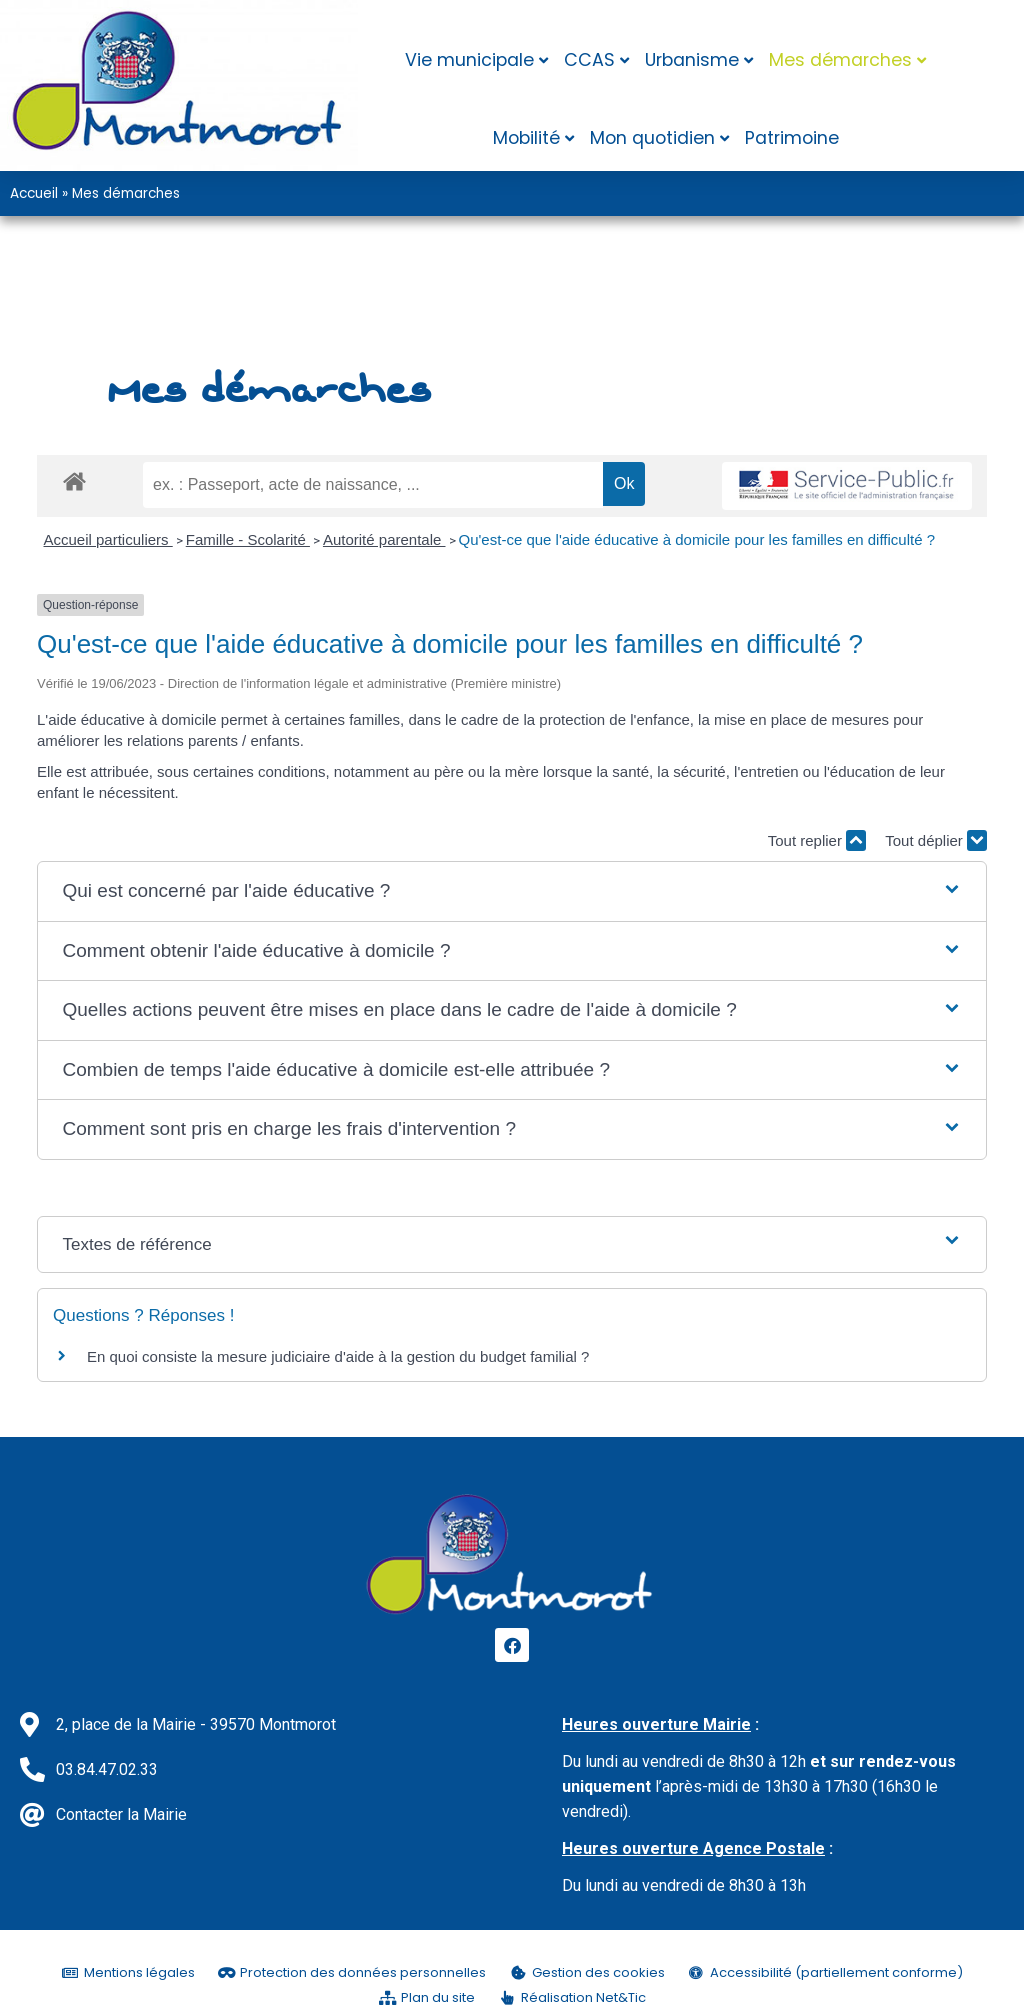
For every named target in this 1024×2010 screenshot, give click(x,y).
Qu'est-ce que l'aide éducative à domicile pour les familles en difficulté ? (697, 539)
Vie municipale (469, 60)
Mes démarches (840, 60)
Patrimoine (792, 138)
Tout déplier (936, 840)
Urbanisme (692, 60)
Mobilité (526, 138)
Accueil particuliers (108, 539)
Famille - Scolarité (248, 539)
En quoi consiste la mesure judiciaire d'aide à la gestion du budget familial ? (338, 1356)
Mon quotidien (652, 138)
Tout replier (817, 840)
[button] (511, 891)
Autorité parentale (384, 539)
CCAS (589, 60)
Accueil (34, 193)
